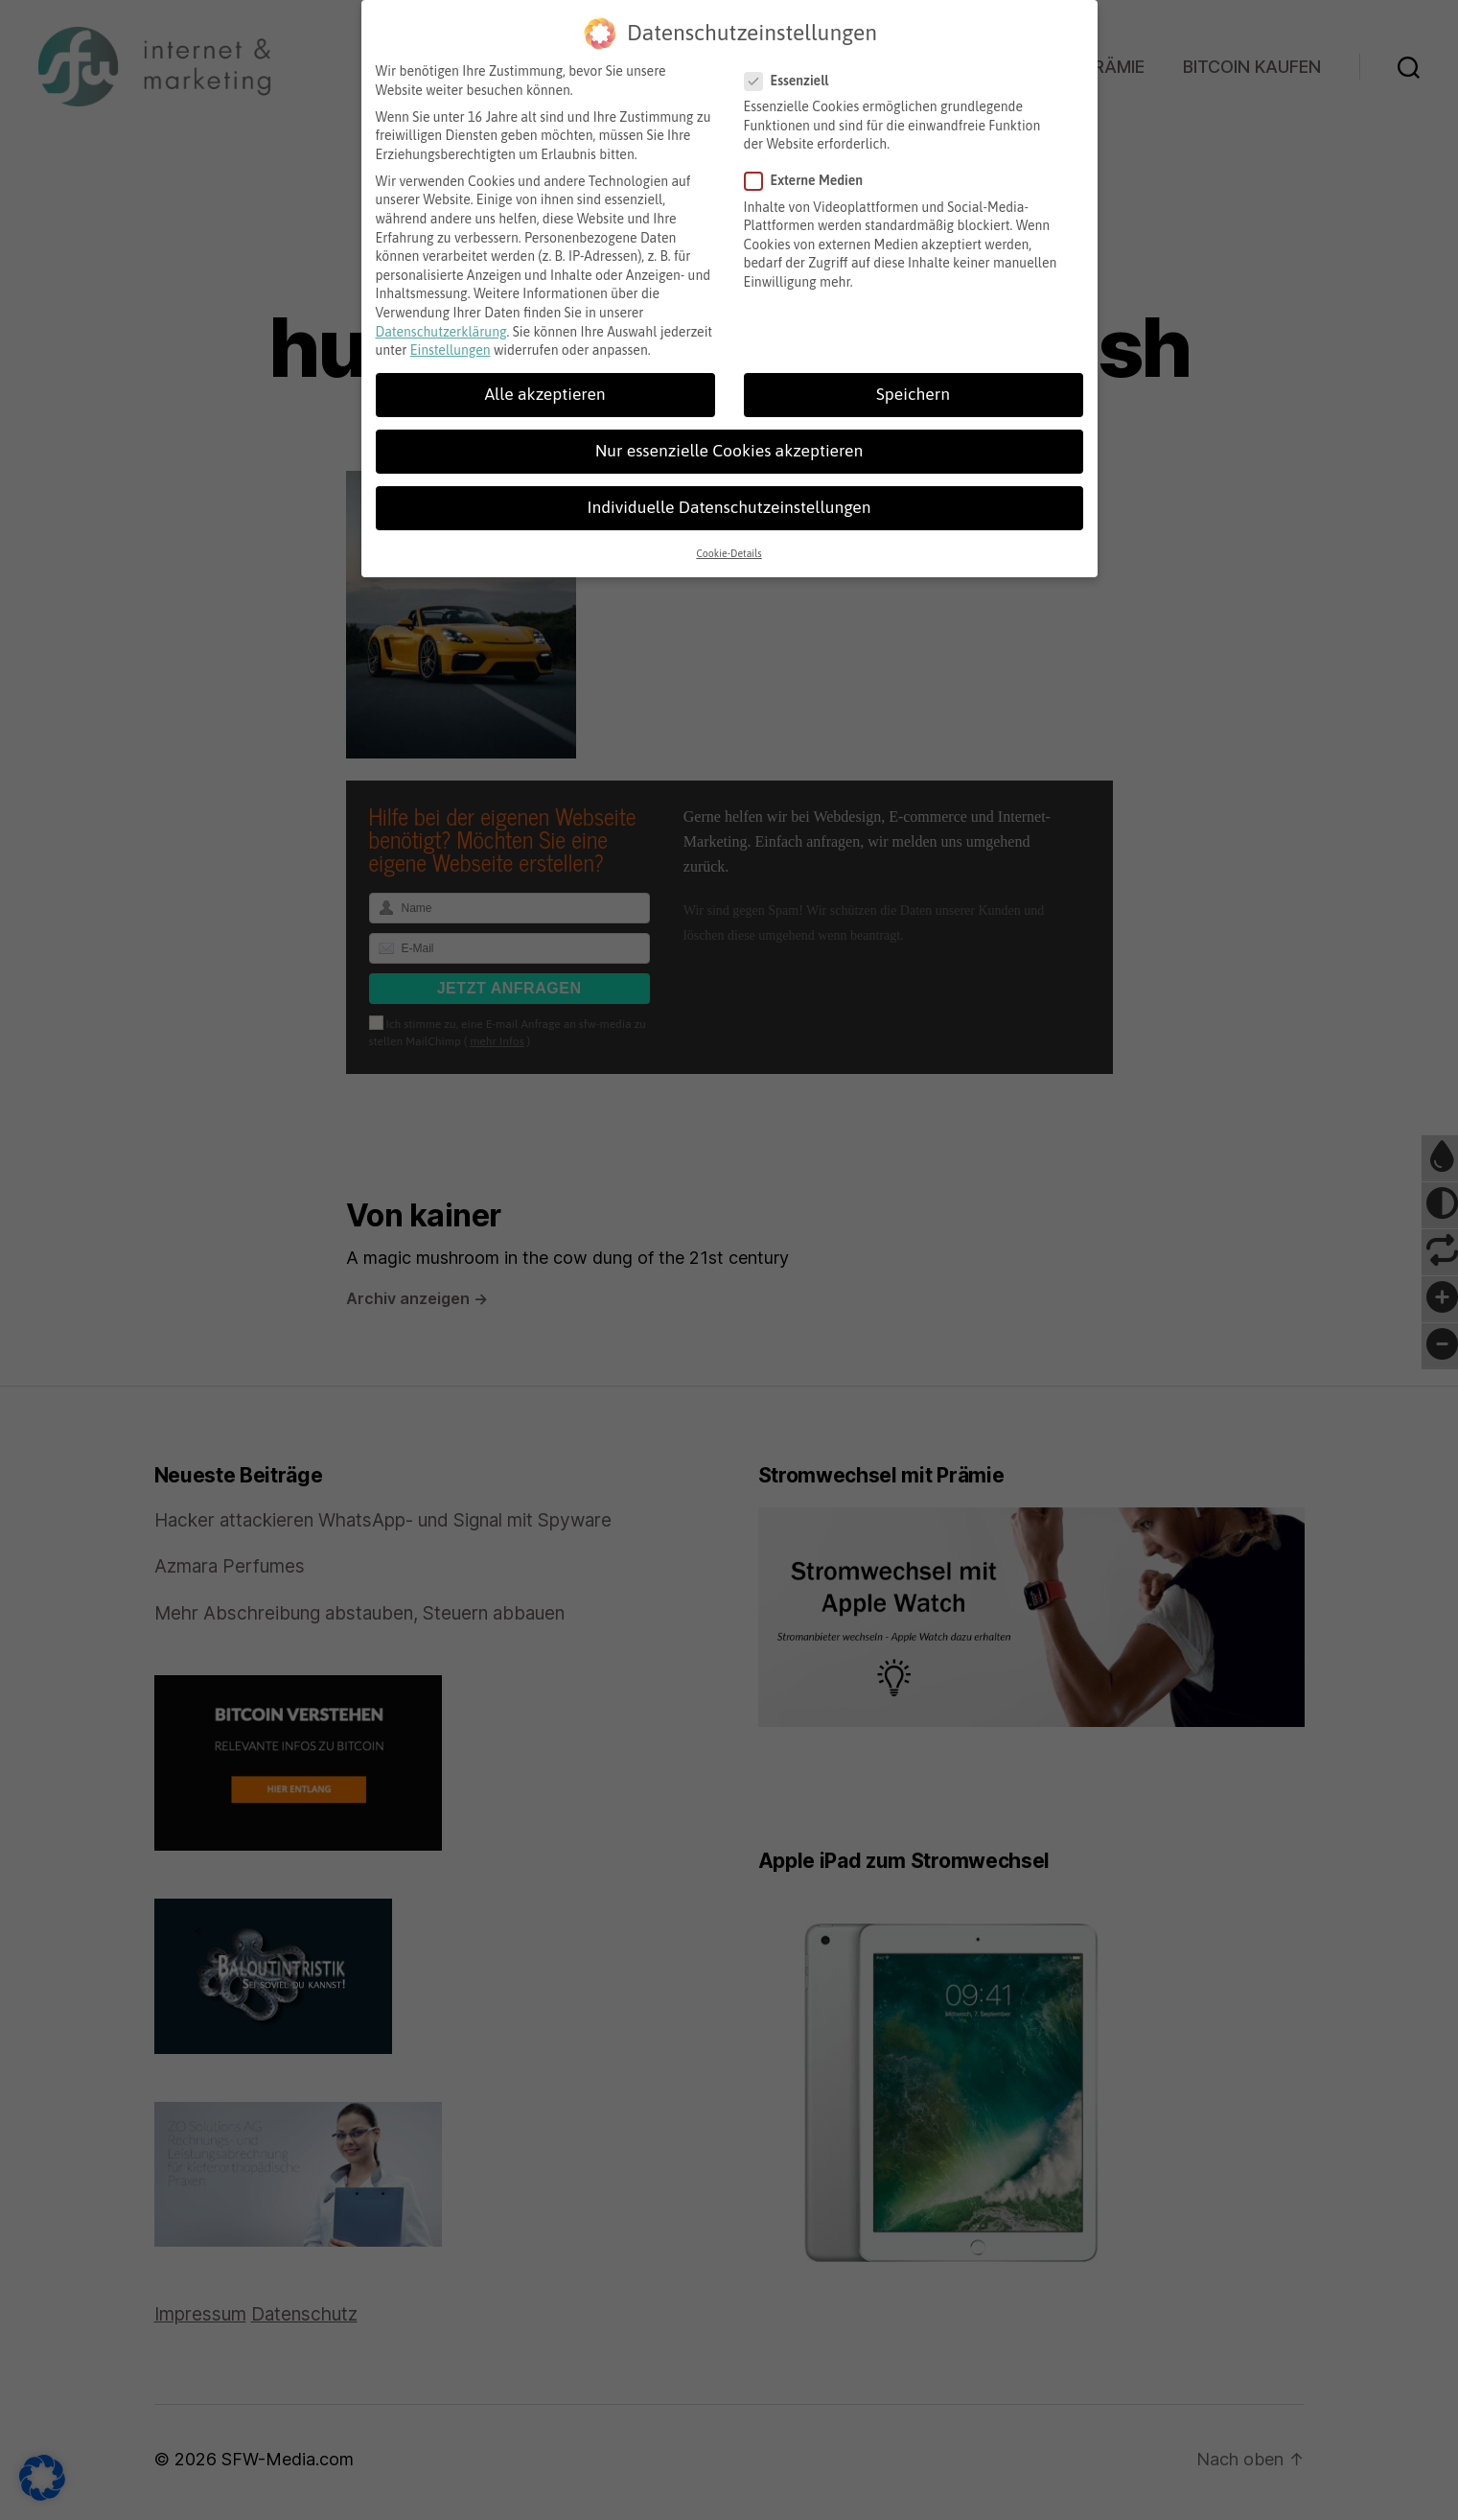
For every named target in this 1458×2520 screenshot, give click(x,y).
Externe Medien (811, 171)
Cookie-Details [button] (728, 543)
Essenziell (794, 71)
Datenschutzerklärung (441, 322)
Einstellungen (450, 340)
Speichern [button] (913, 384)
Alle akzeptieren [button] (544, 384)
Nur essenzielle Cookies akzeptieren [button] (729, 441)
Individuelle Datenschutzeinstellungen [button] (728, 497)
